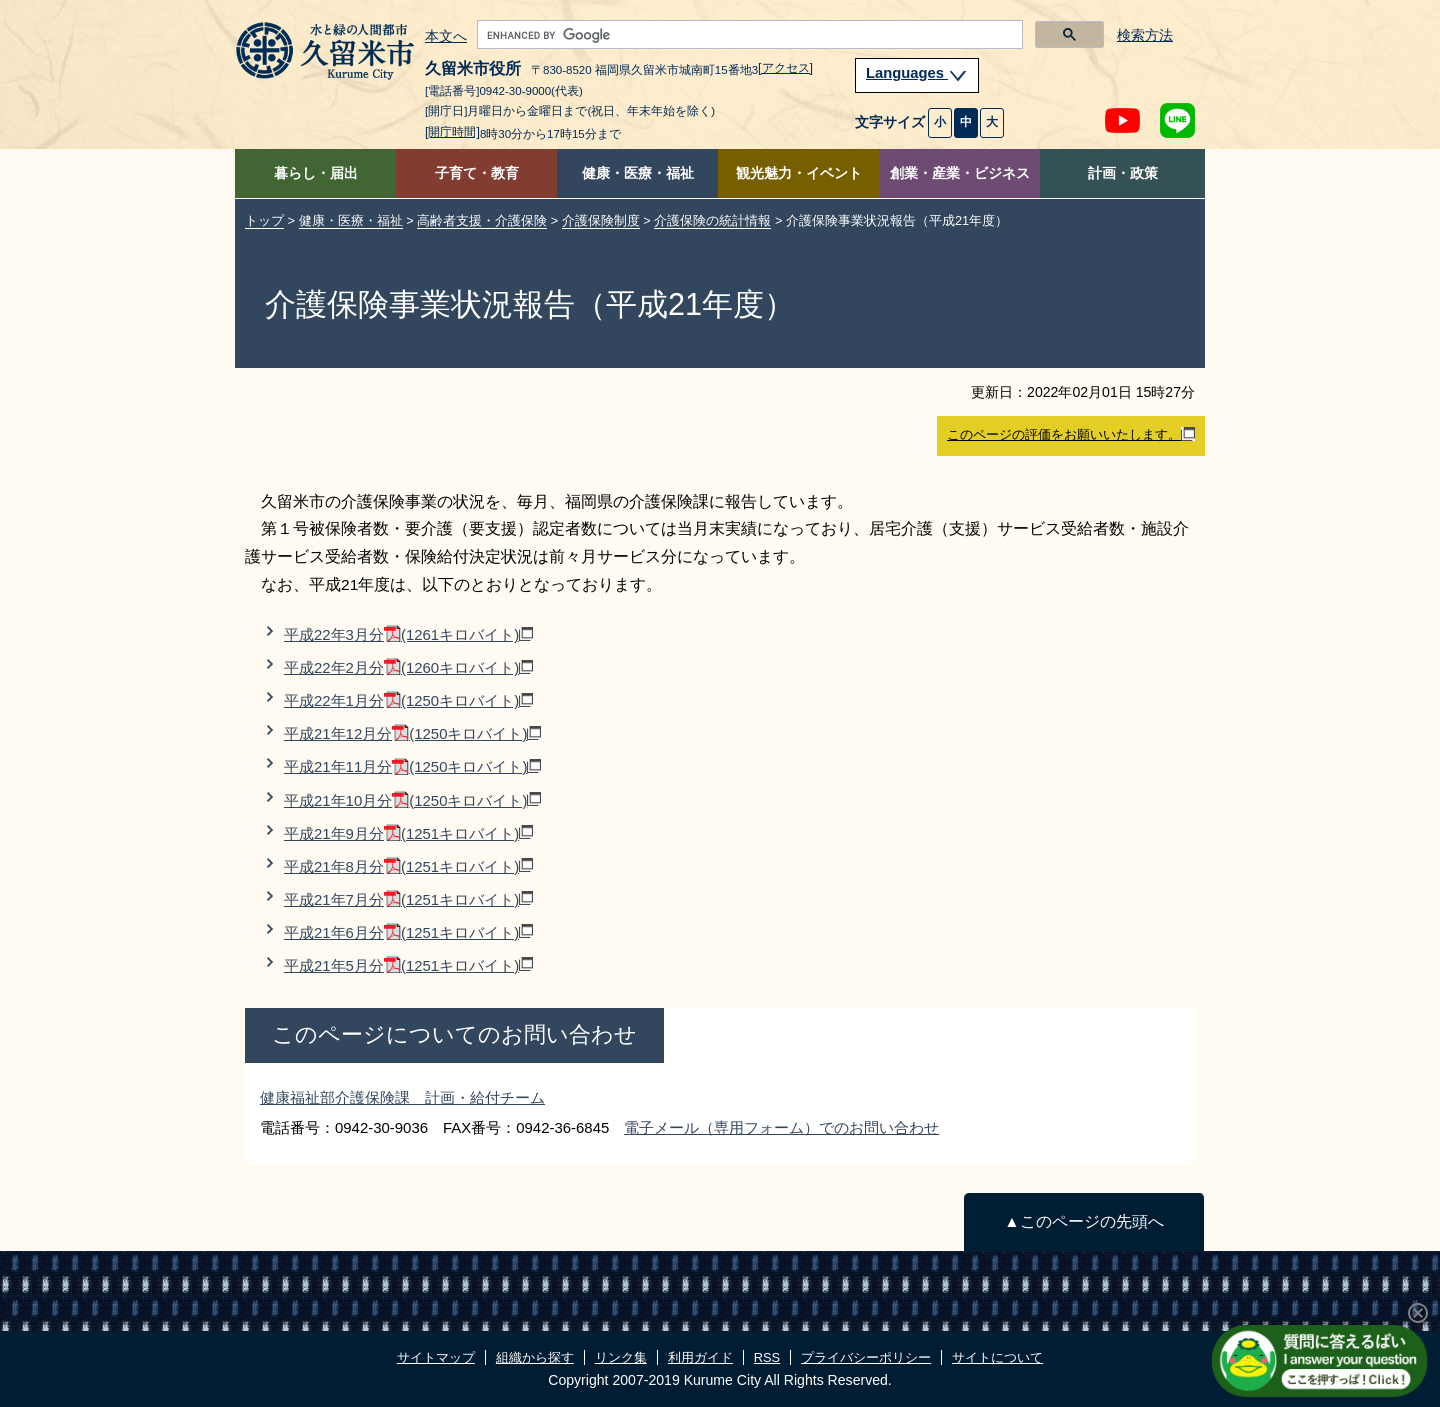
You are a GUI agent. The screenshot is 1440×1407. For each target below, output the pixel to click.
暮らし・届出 (316, 173)
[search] (748, 35)
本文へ (446, 37)
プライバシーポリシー (866, 1357)
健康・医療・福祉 (638, 173)
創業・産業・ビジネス (960, 173)
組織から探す (535, 1357)
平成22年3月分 (408, 634)
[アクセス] (785, 68)
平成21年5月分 (408, 965)
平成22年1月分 (408, 700)
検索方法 (1145, 35)
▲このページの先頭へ (1083, 1221)
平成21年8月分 (408, 866)
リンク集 (621, 1357)
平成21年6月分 (408, 932)
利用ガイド (700, 1357)
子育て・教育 (477, 173)
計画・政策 (1123, 173)
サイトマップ (436, 1357)
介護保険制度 (601, 220)
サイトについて (997, 1357)
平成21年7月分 (408, 899)
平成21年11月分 (412, 766)
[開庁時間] (452, 132)
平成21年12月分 (412, 733)
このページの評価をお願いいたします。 (1071, 435)
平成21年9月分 (408, 833)
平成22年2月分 (408, 667)
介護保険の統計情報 (712, 220)
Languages (917, 73)
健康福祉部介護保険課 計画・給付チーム (402, 1097)
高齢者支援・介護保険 (482, 220)
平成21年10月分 (412, 800)
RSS (767, 1357)
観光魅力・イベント (799, 173)
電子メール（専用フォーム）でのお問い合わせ (781, 1127)
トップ (264, 220)
